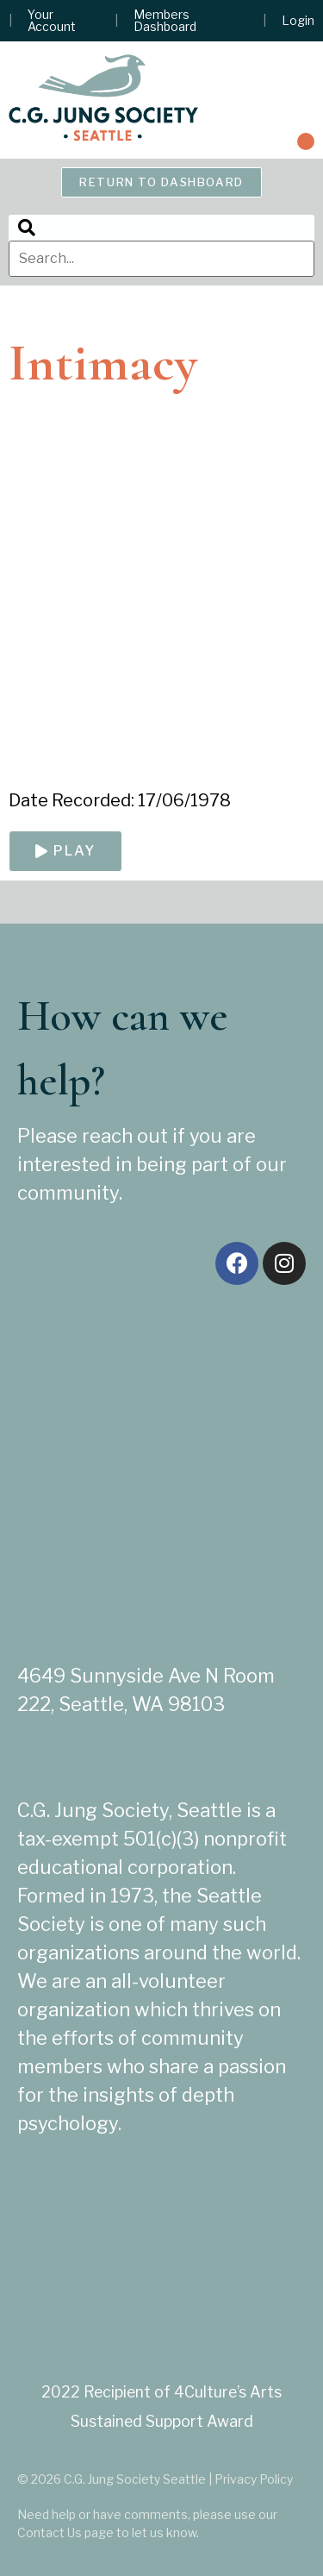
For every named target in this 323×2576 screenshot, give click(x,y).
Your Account (52, 21)
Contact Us (49, 2532)
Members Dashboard (165, 21)
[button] (305, 141)
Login (298, 21)
